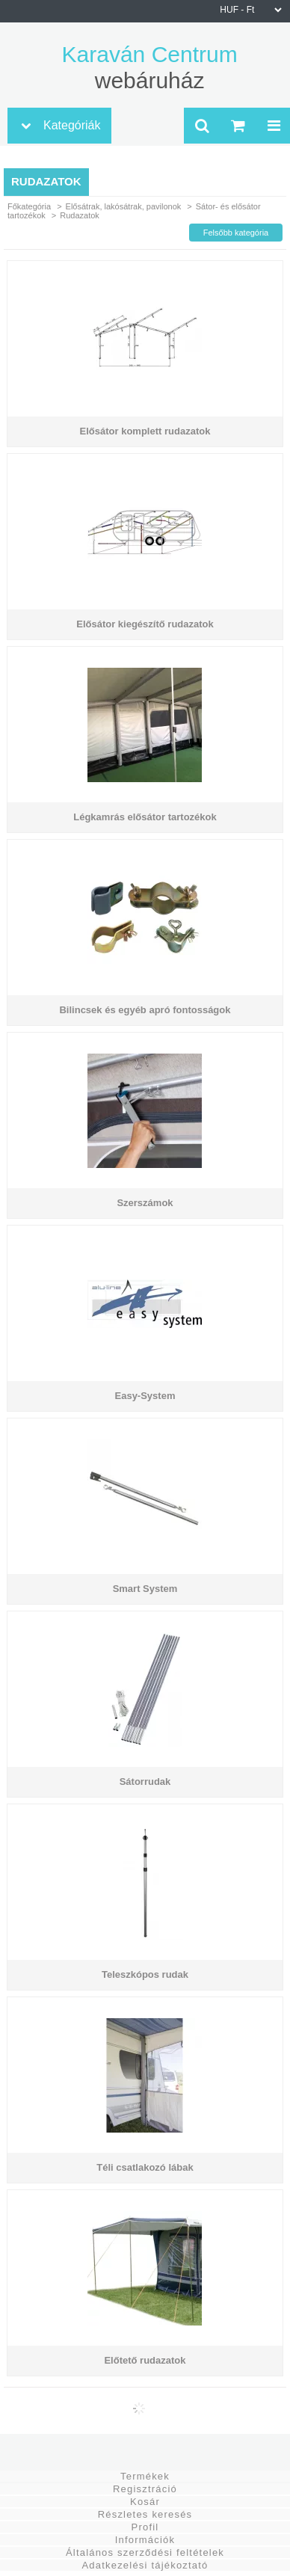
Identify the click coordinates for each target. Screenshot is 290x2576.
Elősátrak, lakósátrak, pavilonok (124, 206)
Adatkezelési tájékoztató (145, 2565)
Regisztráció (145, 2488)
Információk (145, 2539)
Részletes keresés (145, 2514)
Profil (145, 2527)
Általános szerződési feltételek (145, 2552)
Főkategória (29, 206)
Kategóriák (72, 125)
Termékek (145, 2476)
